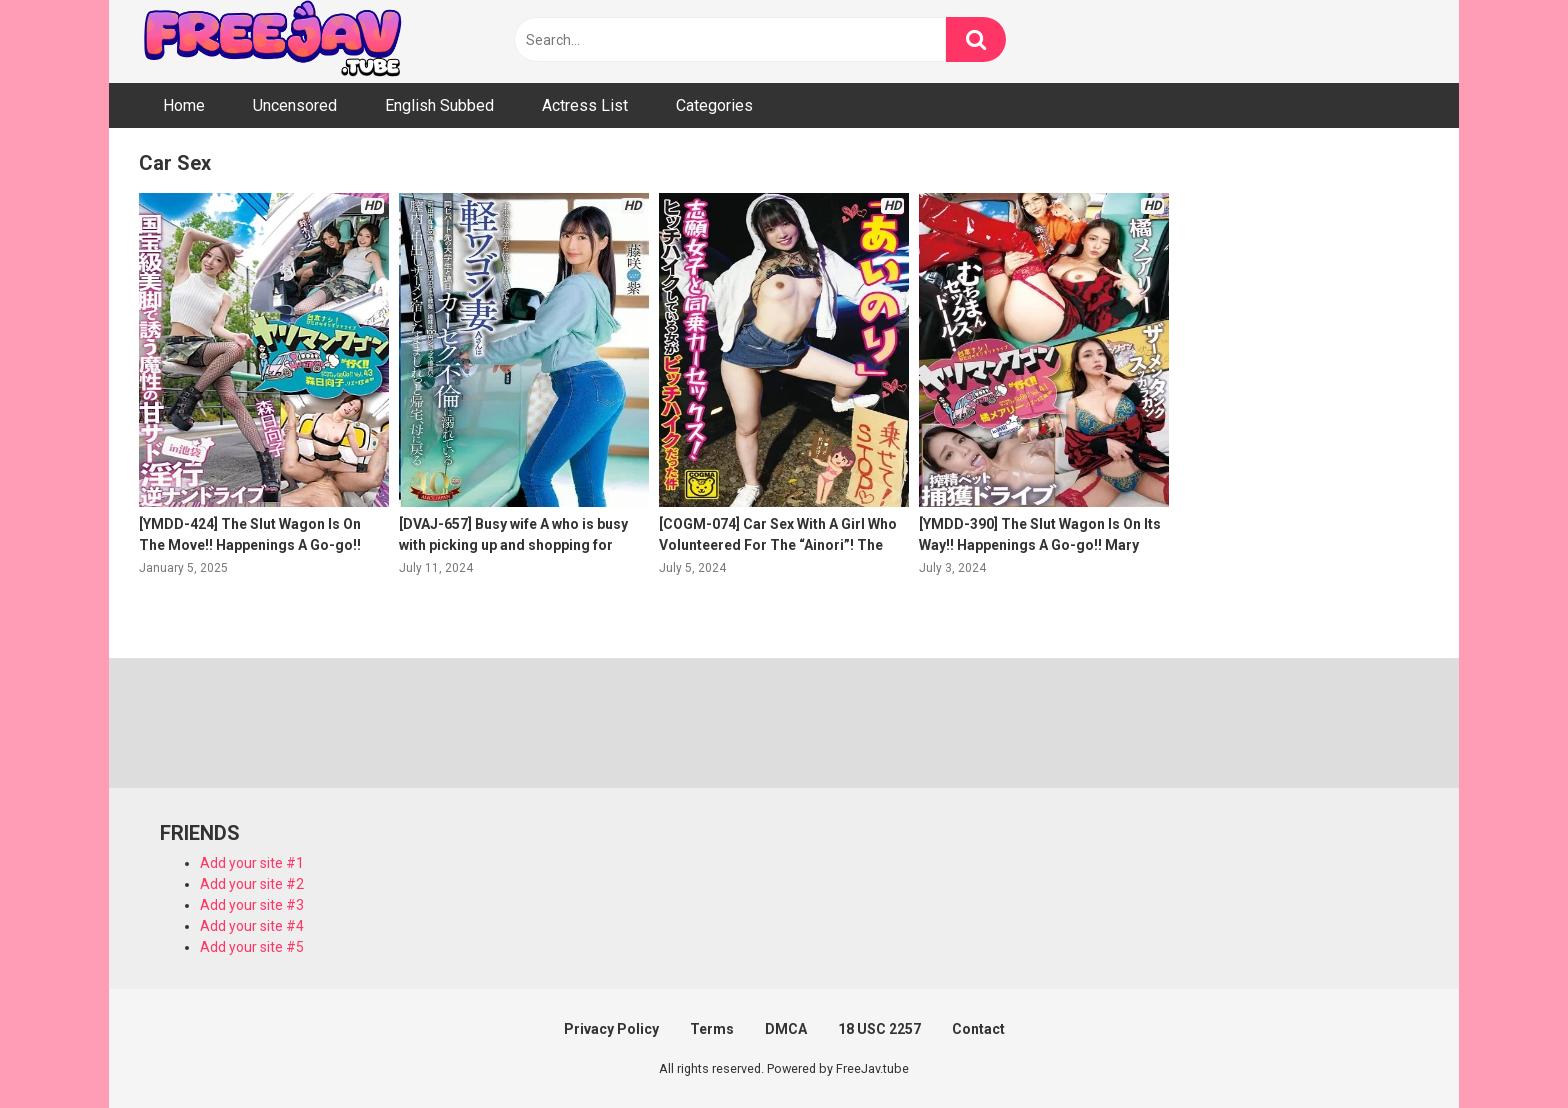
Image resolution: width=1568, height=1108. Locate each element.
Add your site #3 (252, 905)
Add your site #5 (252, 947)
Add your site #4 (252, 926)
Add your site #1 (252, 863)
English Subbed (439, 105)
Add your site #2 (252, 884)
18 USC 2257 (879, 1029)
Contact (978, 1029)
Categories (714, 105)
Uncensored (295, 105)
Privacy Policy (611, 1029)
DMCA (786, 1029)
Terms (712, 1029)
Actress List (585, 105)
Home (184, 105)
